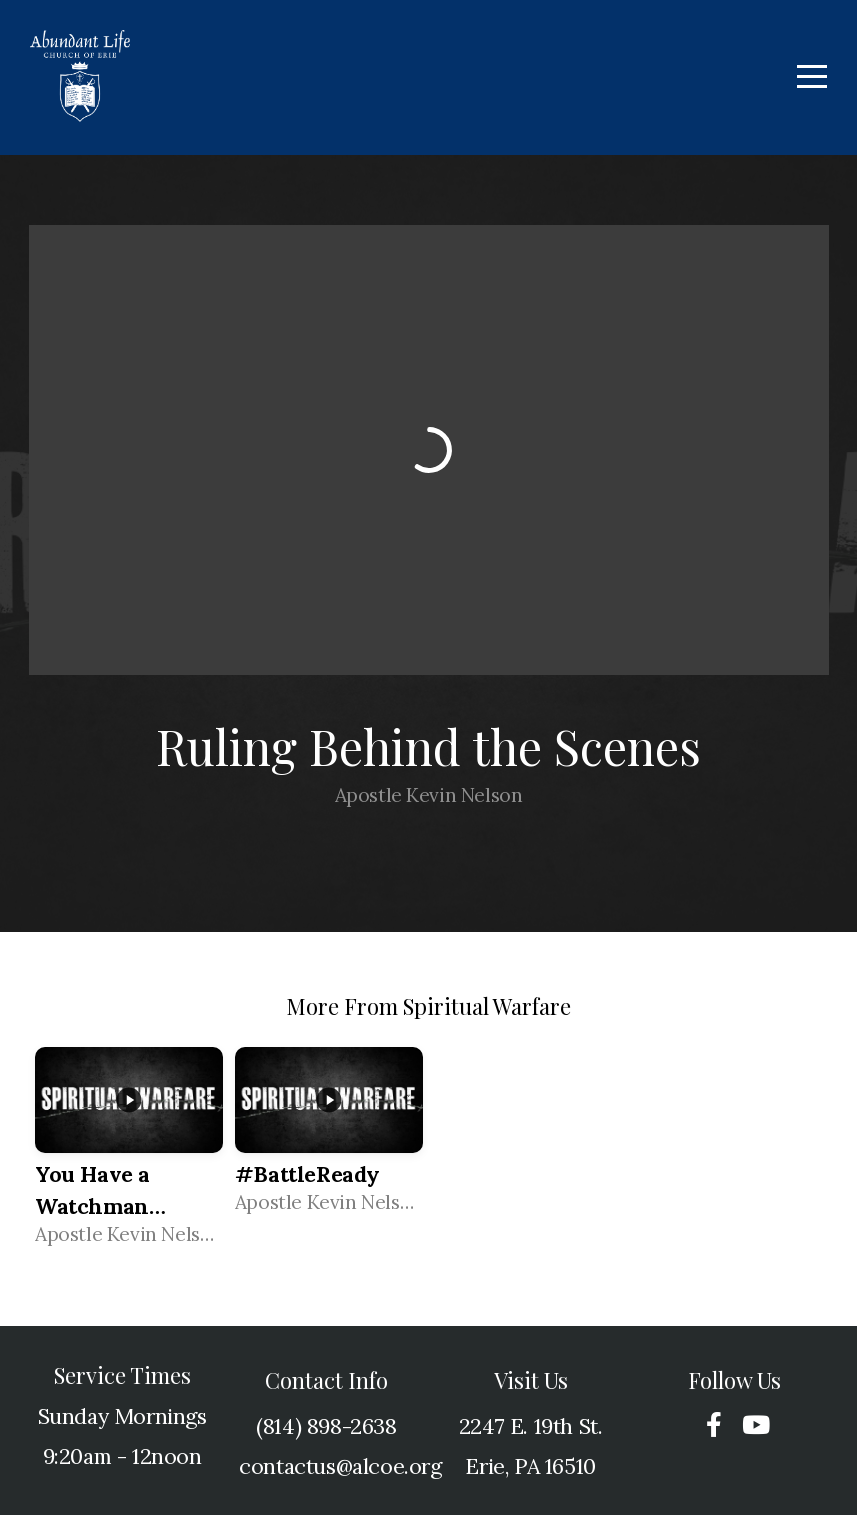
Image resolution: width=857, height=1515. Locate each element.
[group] (129, 1154)
